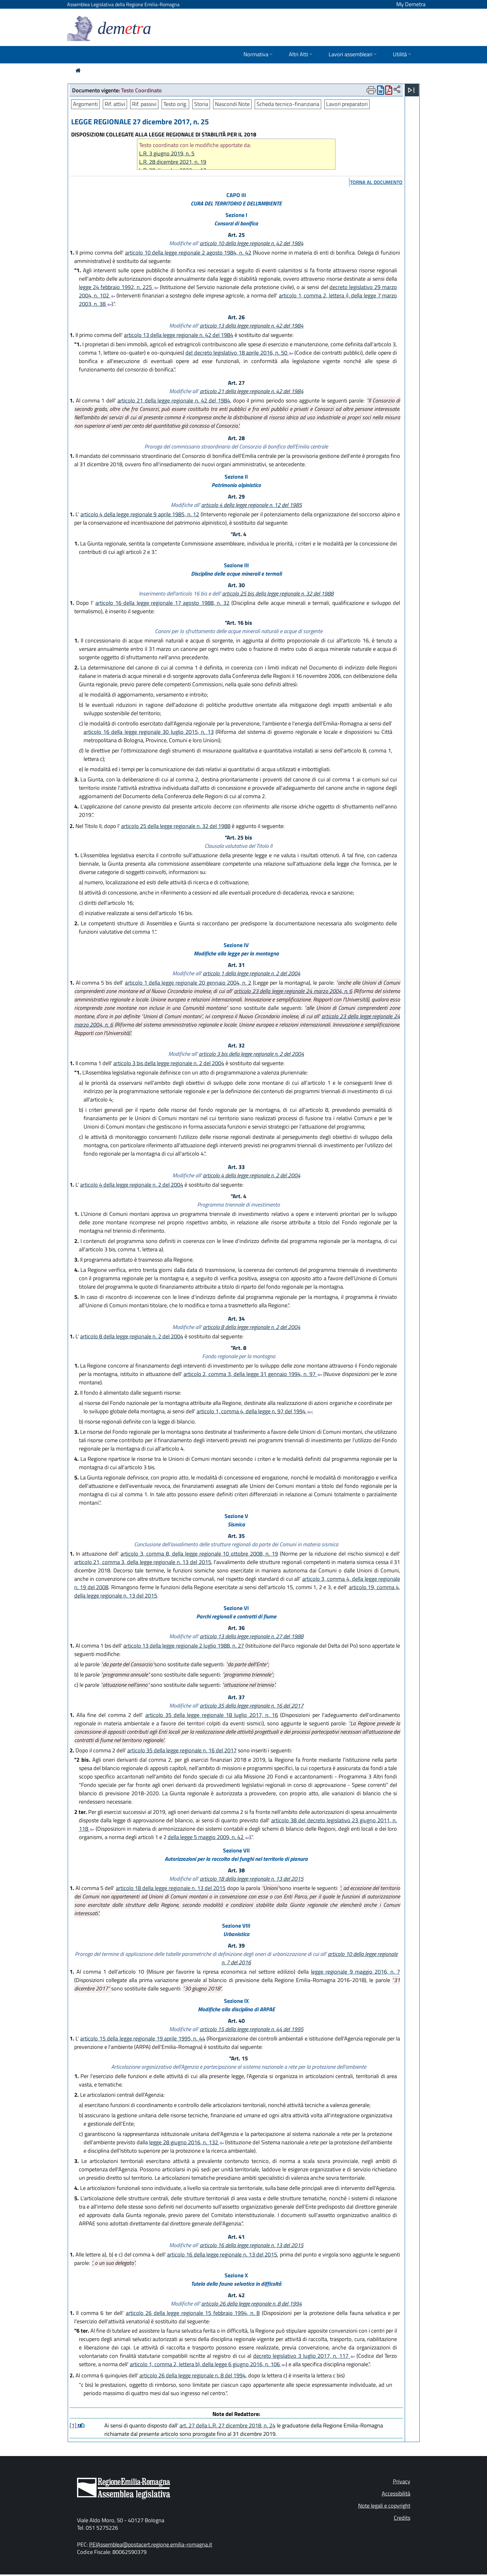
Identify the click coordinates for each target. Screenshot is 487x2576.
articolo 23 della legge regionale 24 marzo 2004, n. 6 (293, 991)
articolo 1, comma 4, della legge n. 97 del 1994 (254, 1411)
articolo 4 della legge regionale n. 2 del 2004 (251, 1175)
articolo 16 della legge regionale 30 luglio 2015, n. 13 (149, 732)
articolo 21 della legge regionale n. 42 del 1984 (251, 391)
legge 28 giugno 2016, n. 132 (186, 2142)
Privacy (401, 2481)
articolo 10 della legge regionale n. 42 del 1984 (251, 243)
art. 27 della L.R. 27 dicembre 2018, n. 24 (227, 2425)
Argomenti (85, 104)
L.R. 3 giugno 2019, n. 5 (166, 153)
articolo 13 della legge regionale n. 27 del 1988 (251, 1636)
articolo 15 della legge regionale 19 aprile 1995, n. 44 (142, 2038)
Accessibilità (396, 2493)
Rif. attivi (115, 104)
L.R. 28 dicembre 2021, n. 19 (172, 162)
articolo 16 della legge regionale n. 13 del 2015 (251, 2245)
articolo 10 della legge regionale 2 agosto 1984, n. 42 (188, 252)
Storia (201, 104)
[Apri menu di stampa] (371, 90)
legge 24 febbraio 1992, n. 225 (118, 287)
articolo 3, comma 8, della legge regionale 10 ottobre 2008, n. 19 (199, 1553)
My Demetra (411, 4)
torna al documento (376, 182)
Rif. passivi (144, 104)
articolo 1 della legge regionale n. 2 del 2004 (251, 973)
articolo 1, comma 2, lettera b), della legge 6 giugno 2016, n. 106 (208, 2364)
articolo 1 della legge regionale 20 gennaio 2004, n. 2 (188, 982)
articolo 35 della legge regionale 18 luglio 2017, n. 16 (211, 1715)
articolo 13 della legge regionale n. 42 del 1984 (251, 325)
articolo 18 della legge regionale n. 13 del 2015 (251, 1878)
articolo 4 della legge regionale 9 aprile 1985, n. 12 (139, 514)
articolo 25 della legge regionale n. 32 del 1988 (175, 826)
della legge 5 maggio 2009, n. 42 (208, 1837)
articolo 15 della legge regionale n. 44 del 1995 (251, 2029)
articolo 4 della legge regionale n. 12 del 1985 (251, 505)
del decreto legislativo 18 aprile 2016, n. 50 (239, 352)
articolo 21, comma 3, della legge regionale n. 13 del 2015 (142, 1562)
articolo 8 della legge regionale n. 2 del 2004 (251, 1327)
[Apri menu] (411, 90)
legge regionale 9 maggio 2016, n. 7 (355, 1971)
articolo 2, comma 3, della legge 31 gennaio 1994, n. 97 (253, 1374)
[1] (74, 2425)
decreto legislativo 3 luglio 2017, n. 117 (304, 2356)
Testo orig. (175, 104)
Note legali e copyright (384, 2505)
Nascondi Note (232, 104)
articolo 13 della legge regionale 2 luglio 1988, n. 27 (183, 1645)
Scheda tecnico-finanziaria (288, 104)
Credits (402, 2518)
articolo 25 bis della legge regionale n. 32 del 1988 (278, 593)
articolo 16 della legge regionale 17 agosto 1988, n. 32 (162, 603)
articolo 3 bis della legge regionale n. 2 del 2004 (251, 1054)
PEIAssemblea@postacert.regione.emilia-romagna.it (150, 2544)
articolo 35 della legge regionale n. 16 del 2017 (251, 1705)
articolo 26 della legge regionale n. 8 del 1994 (251, 2303)
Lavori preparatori (347, 104)
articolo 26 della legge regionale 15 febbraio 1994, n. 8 (193, 2313)
